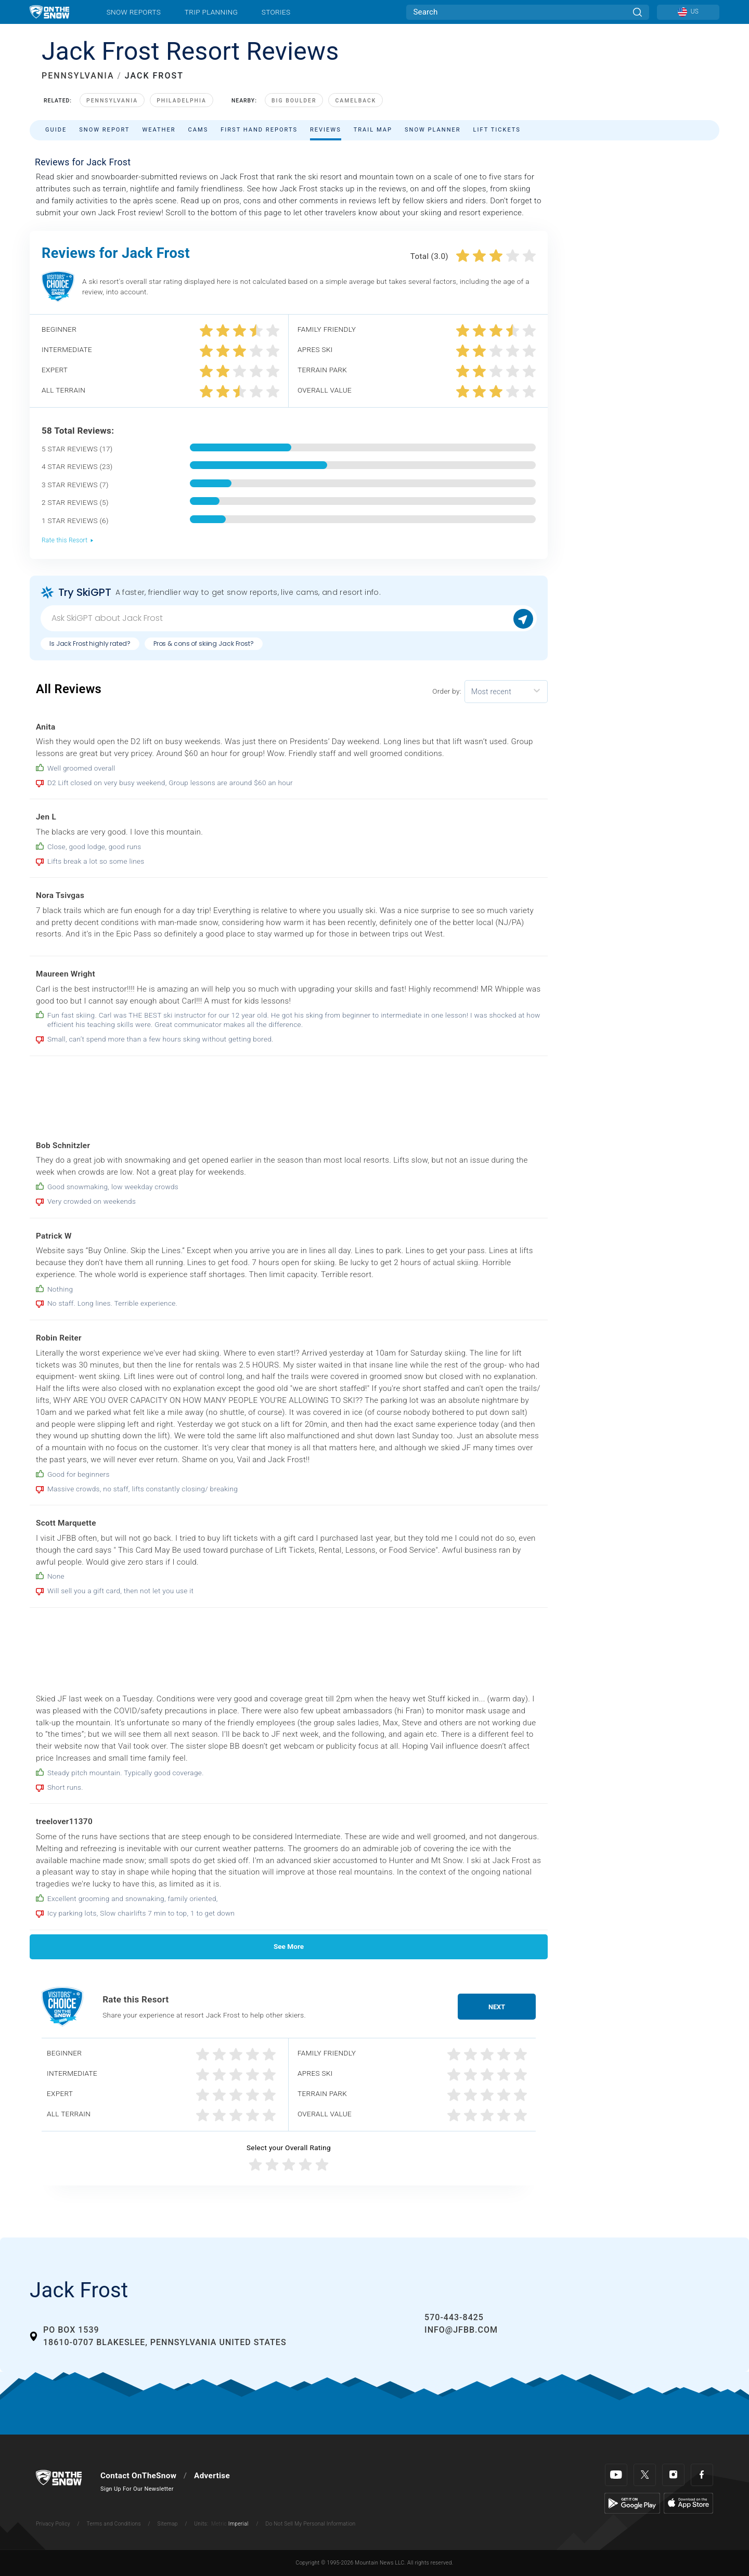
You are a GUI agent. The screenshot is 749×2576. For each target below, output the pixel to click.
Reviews (325, 129)
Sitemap (168, 2524)
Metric (219, 2524)
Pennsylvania (112, 100)
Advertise (212, 2475)
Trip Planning (211, 12)
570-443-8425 (454, 2317)
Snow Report (104, 129)
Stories (276, 12)
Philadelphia (181, 100)
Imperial (238, 2524)
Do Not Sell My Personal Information (310, 2524)
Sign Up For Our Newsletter (137, 2489)
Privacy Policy (53, 2524)
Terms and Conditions (113, 2524)
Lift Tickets (497, 129)
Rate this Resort (68, 540)
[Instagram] (673, 2475)
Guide (56, 129)
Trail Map (373, 129)
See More (289, 1946)
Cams (198, 129)
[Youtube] (616, 2475)
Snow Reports (134, 12)
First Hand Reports (259, 129)
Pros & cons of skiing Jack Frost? (203, 643)
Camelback (355, 100)
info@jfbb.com (461, 2330)
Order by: (446, 691)
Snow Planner (433, 129)
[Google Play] (632, 2502)
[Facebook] (702, 2475)
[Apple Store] (688, 2502)
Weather (158, 129)
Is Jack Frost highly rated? (90, 643)
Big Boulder (294, 100)
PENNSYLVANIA (78, 76)
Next (496, 2007)
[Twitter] (645, 2475)
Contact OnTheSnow (138, 2475)
